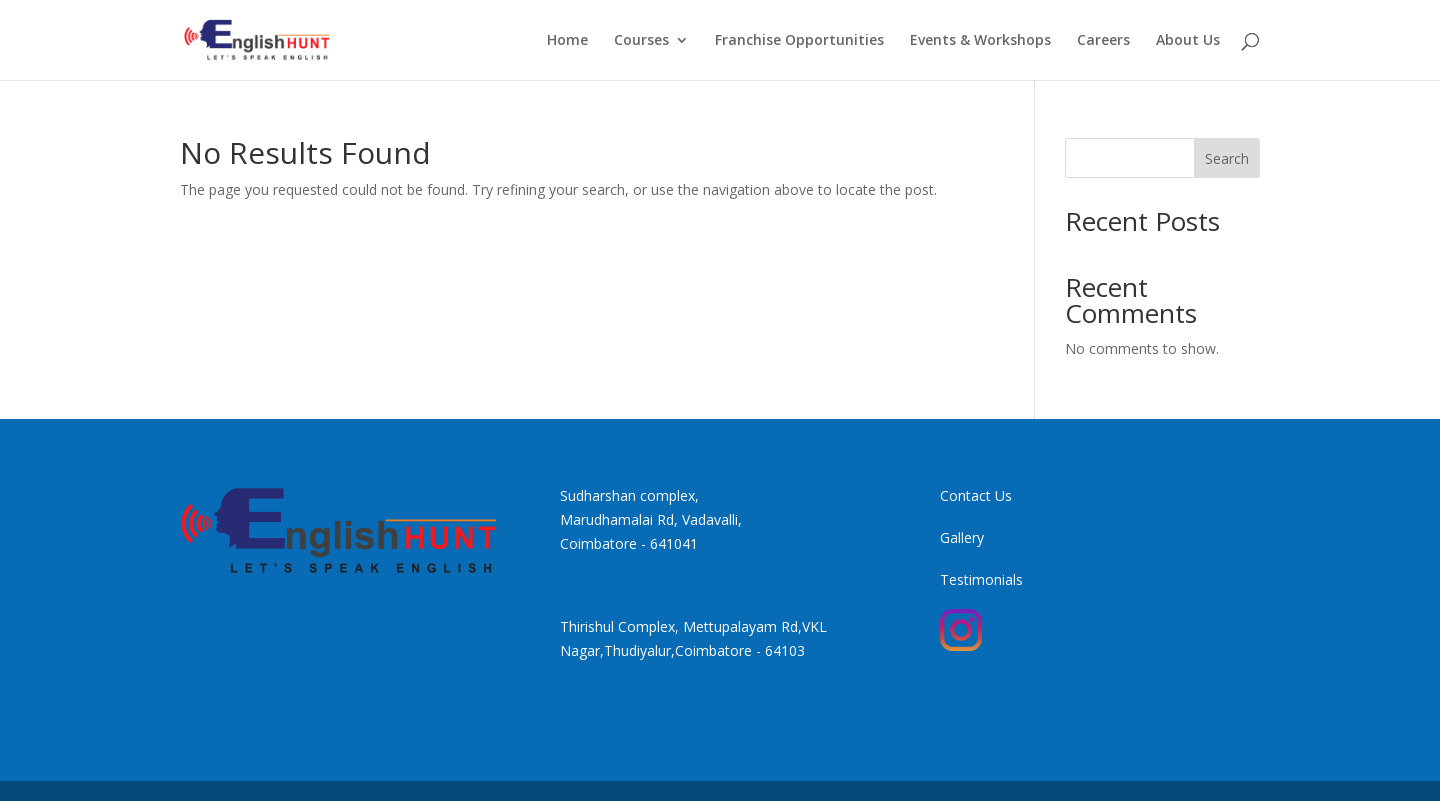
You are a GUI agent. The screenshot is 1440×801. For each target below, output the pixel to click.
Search (1227, 158)
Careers (1103, 41)
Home (567, 41)
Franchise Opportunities (799, 41)
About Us (1188, 41)
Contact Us (976, 495)
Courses (641, 41)
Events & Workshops (980, 41)
